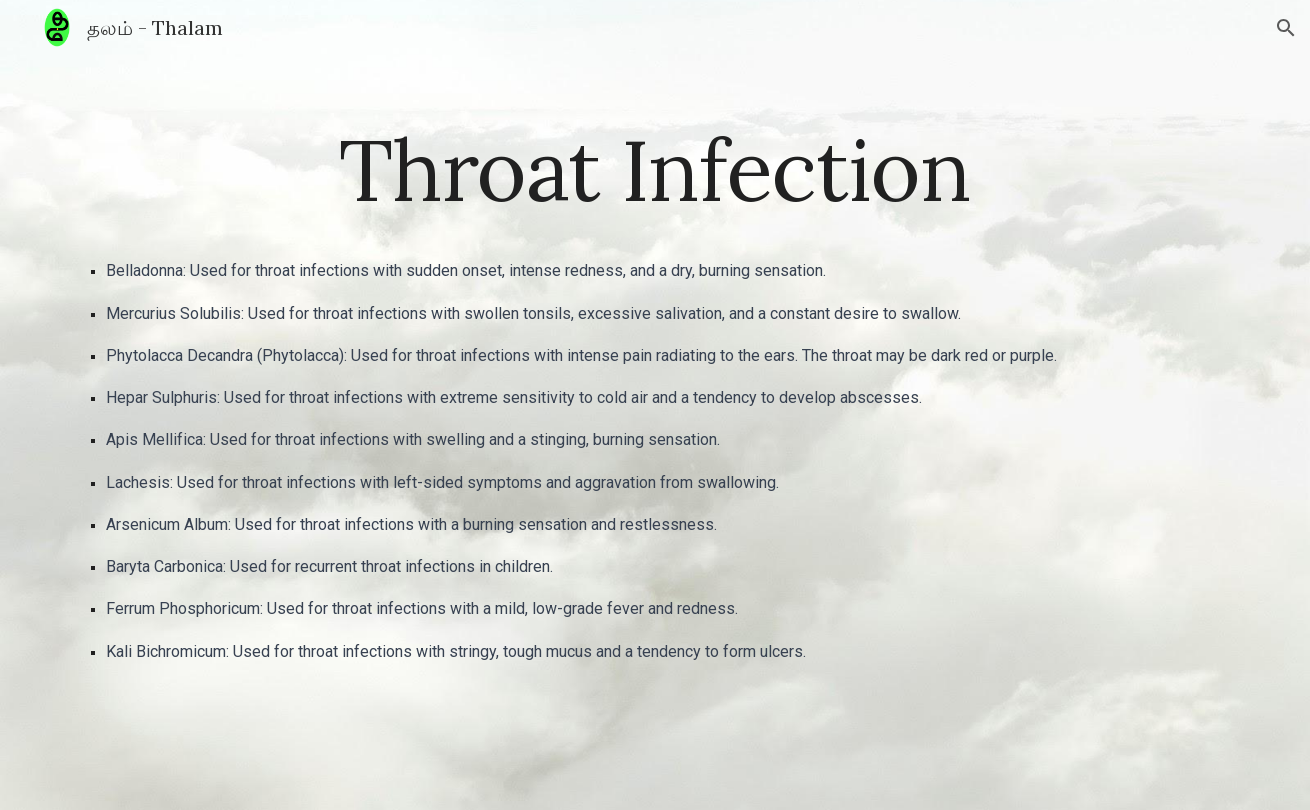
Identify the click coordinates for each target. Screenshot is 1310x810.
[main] (655, 169)
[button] (1286, 28)
